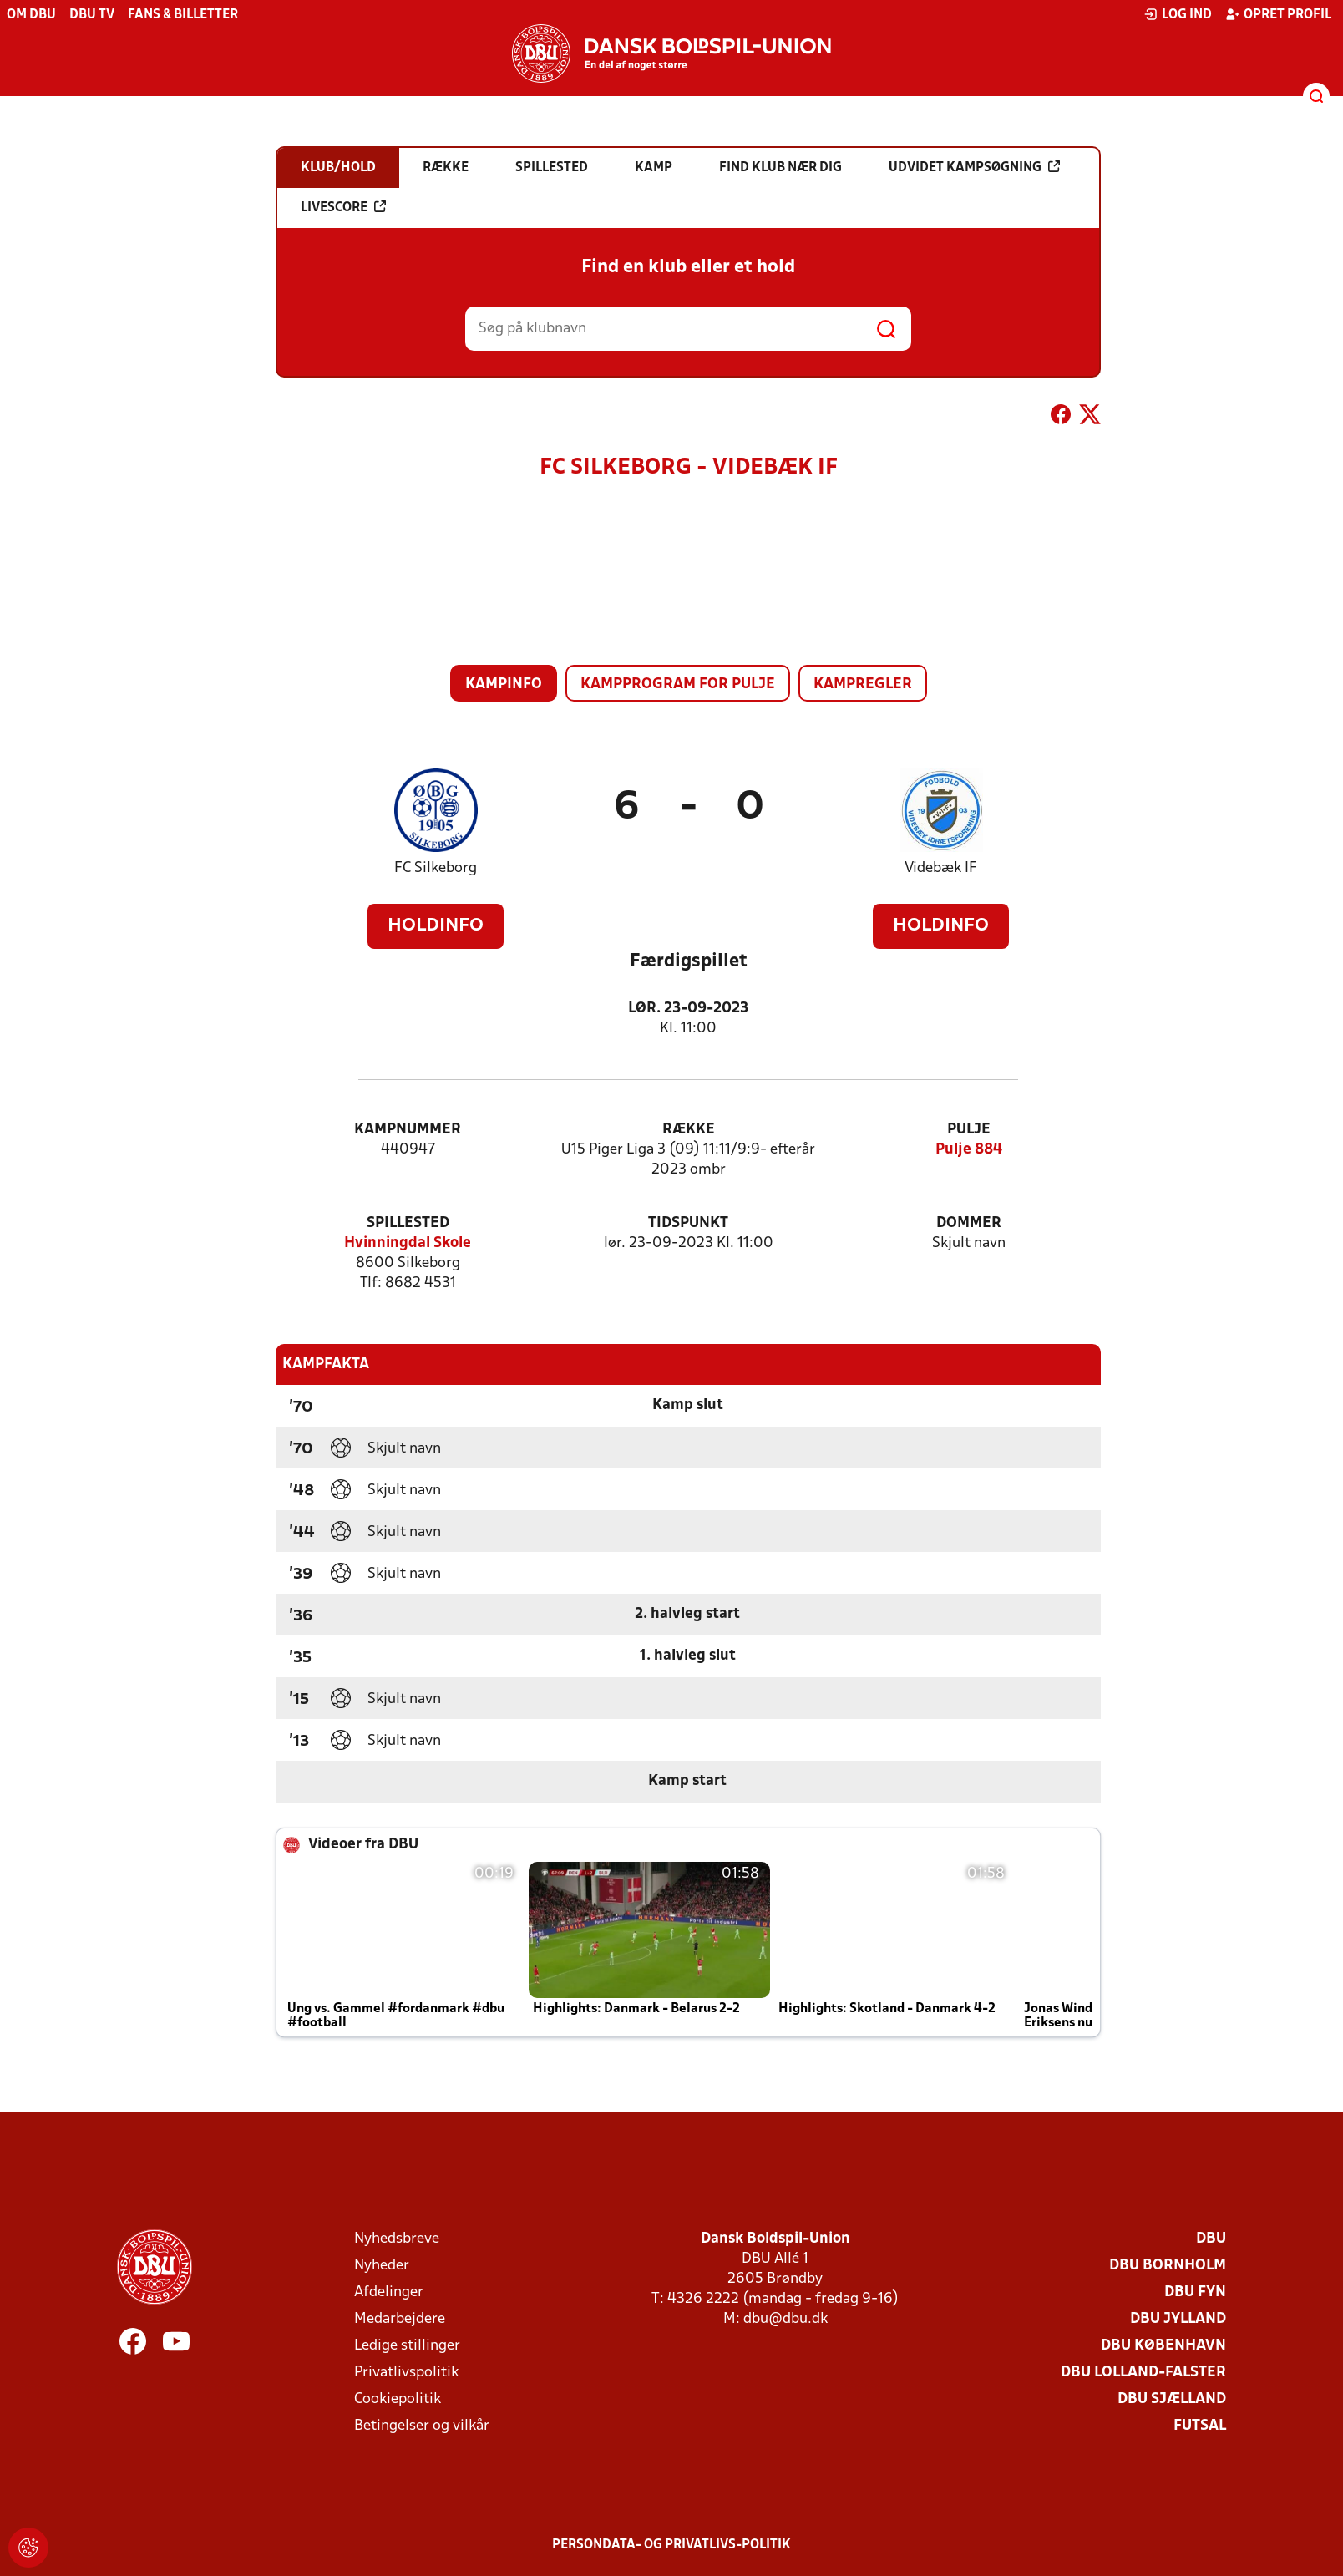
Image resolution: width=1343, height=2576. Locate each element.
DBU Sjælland (1171, 2399)
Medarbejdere (399, 2319)
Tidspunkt (688, 1223)
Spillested (408, 1223)
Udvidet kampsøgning (974, 167)
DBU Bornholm (1167, 2266)
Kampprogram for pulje (677, 684)
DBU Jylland (1178, 2319)
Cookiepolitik (397, 2399)
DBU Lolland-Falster (1143, 2373)
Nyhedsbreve (396, 2239)
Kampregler (862, 684)
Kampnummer (407, 1130)
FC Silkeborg (435, 868)
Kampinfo (503, 684)
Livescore (343, 207)
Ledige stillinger (407, 2346)
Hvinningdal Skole (407, 1243)
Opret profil (1278, 14)
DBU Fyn (1195, 2292)
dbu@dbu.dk (785, 2319)
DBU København (1163, 2346)
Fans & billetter (183, 15)
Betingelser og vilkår (421, 2426)
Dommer (968, 1223)
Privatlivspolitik (406, 2373)
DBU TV (91, 15)
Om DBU (31, 15)
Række (688, 1130)
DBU (1211, 2239)
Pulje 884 (968, 1150)
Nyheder (381, 2266)
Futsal (1199, 2426)
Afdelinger (388, 2292)
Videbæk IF (941, 868)
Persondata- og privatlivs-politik (671, 2545)
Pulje (969, 1130)
